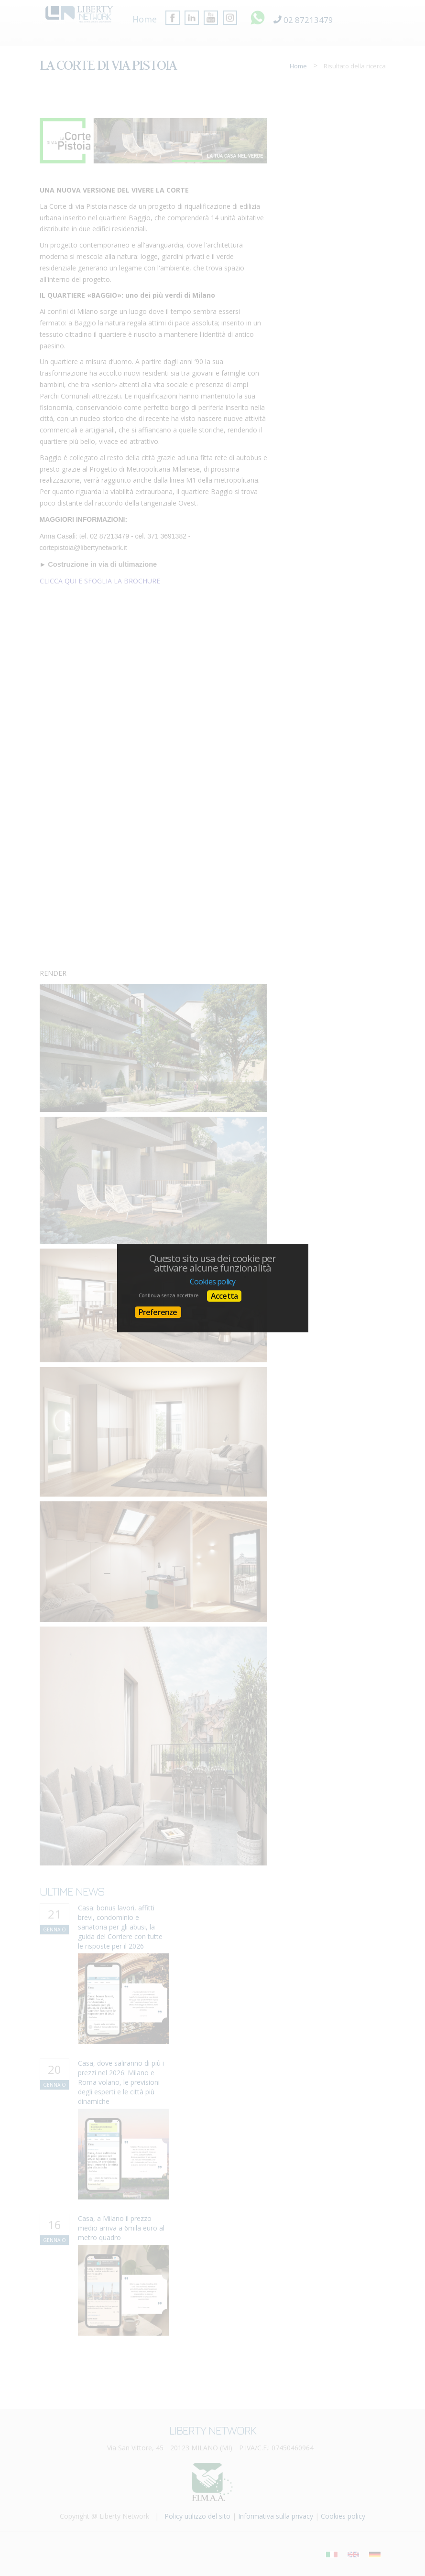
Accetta (224, 1296)
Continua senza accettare (168, 1295)
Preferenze (158, 1312)
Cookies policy (213, 1281)
